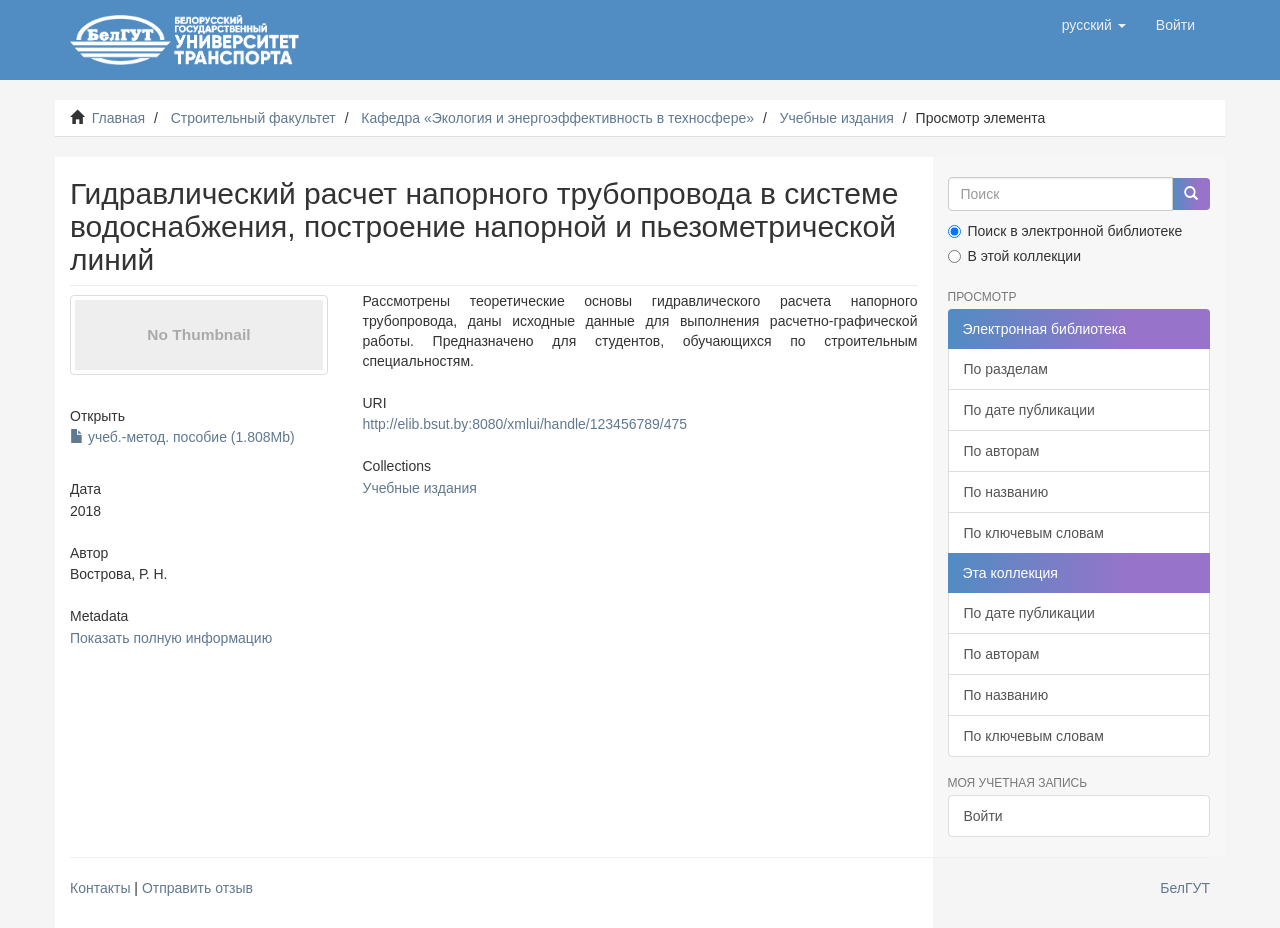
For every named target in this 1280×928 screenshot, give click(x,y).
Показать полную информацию (171, 638)
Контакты (100, 888)
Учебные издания (837, 118)
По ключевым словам (1034, 533)
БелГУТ (1185, 888)
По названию (1006, 492)
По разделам (1006, 369)
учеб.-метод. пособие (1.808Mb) (182, 437)
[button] (1094, 25)
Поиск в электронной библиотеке (1065, 231)
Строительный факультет (253, 118)
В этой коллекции (1014, 256)
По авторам (1002, 451)
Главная (118, 118)
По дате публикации (1029, 410)
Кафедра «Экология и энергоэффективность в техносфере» (557, 118)
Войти (983, 816)
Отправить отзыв (197, 888)
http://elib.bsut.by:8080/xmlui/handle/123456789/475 (524, 424)
